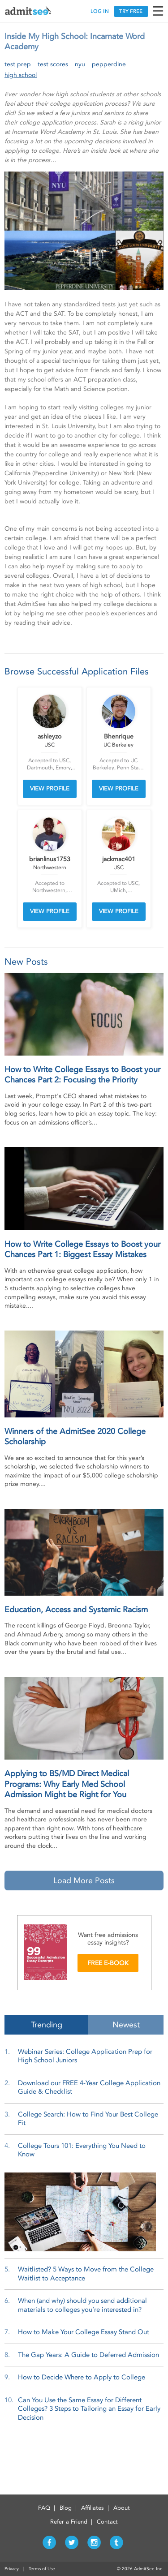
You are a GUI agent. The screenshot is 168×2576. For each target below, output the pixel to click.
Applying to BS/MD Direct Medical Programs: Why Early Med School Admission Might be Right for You (66, 1784)
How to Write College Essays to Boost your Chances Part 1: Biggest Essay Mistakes (82, 1249)
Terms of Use (42, 2569)
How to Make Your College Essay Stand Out (83, 2332)
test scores (53, 64)
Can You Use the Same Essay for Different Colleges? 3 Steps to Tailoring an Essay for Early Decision (89, 2408)
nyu (80, 64)
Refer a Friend (68, 2521)
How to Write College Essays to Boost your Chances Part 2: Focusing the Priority (82, 1075)
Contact (107, 2521)
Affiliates (92, 2507)
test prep (17, 64)
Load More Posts (84, 1880)
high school (20, 75)
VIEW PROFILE (49, 788)
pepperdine (109, 64)
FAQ (44, 2507)
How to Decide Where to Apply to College (81, 2377)
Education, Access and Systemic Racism (76, 1609)
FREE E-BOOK (108, 1963)
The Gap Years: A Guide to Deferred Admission (88, 2355)
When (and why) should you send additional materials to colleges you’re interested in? (82, 2305)
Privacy (11, 2569)
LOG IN (99, 11)
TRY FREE (130, 11)
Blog (66, 2507)
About (121, 2507)
